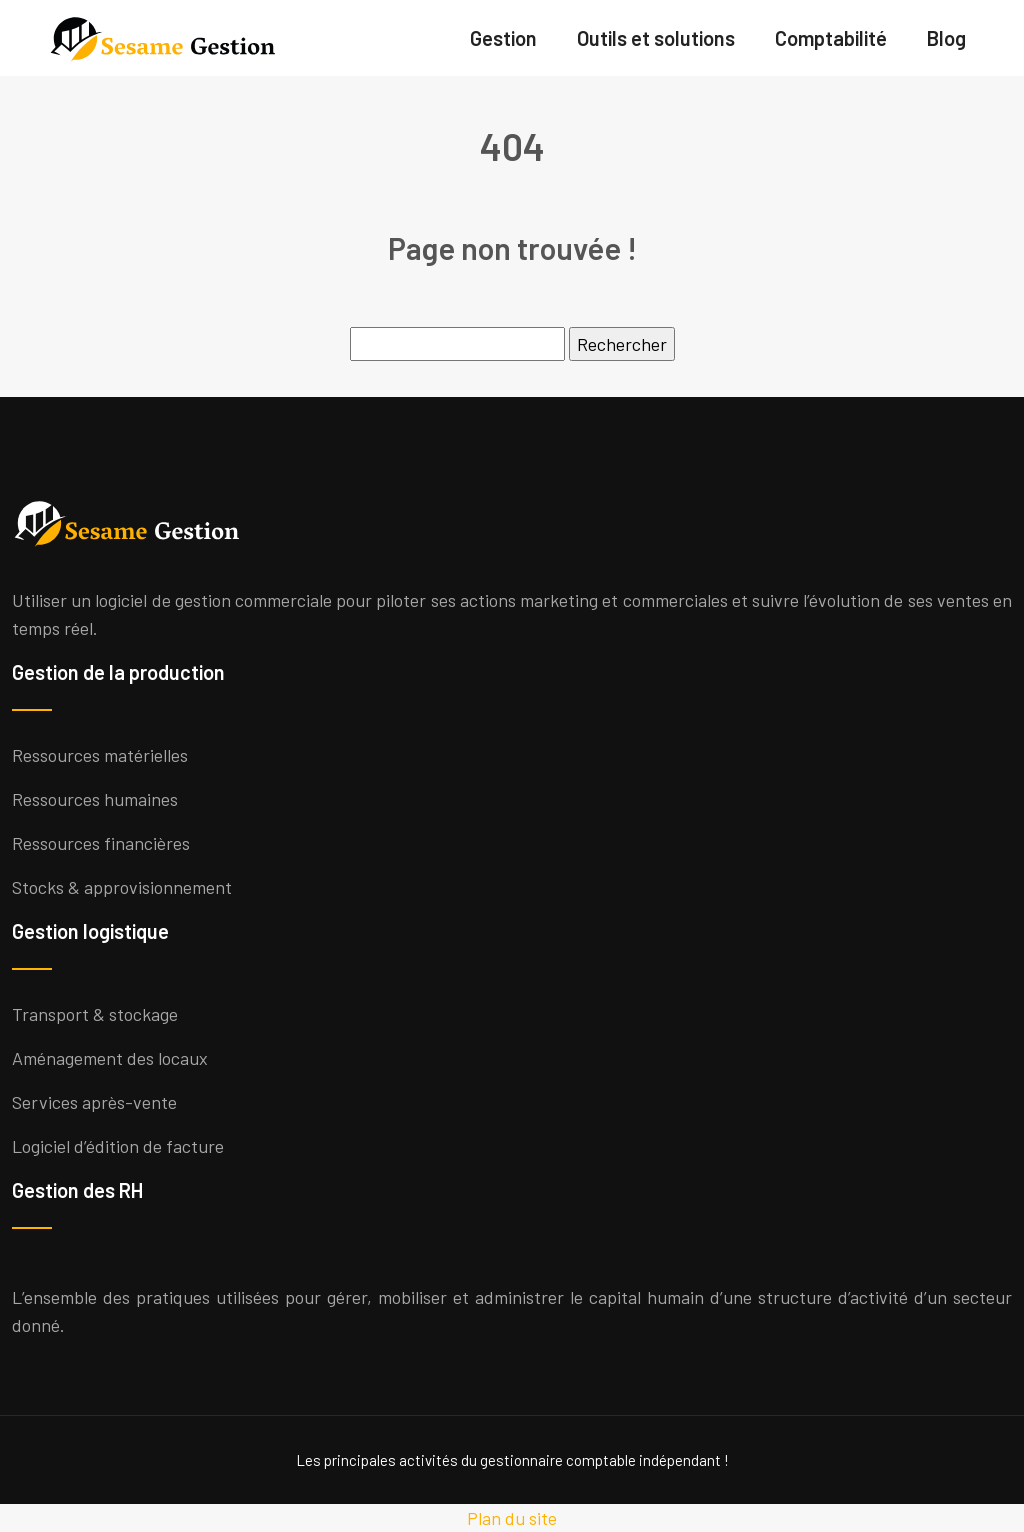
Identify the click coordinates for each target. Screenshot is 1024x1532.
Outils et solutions (656, 38)
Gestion (503, 38)
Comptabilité (831, 38)
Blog (946, 38)
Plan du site (512, 1518)
